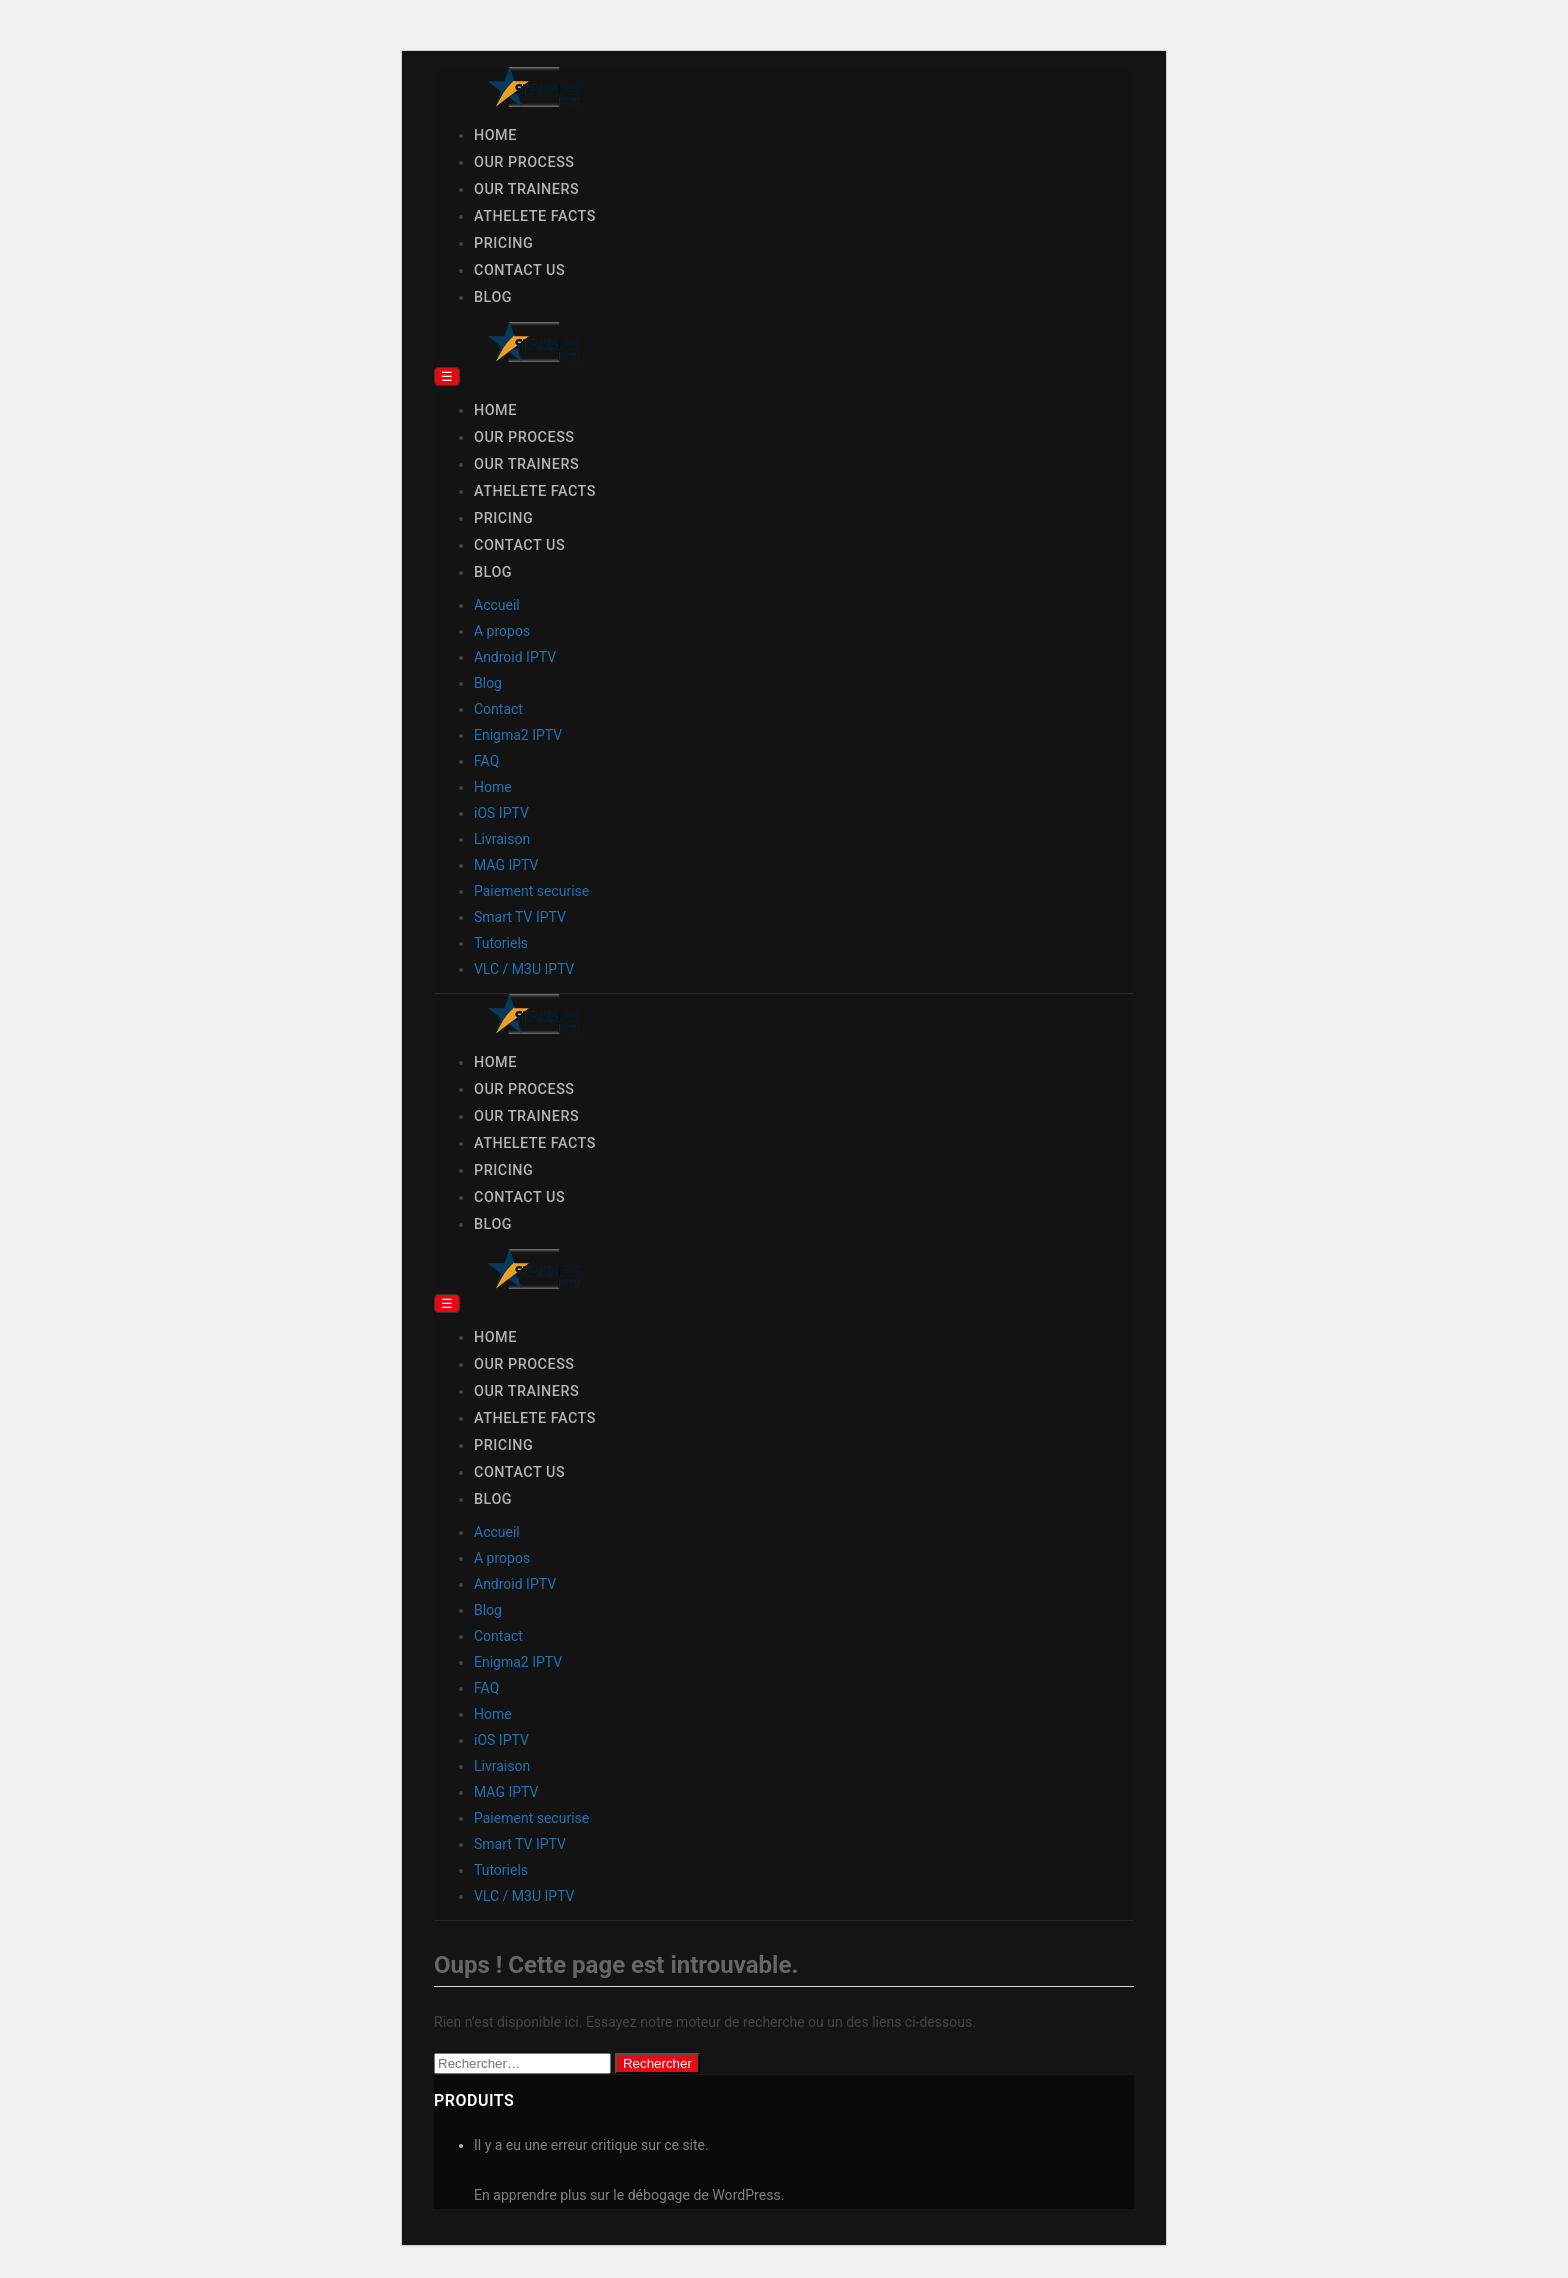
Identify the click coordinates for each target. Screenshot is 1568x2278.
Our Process (524, 162)
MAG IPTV (506, 865)
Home (495, 135)
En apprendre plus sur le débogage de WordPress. (629, 2195)
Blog (493, 297)
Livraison (502, 839)
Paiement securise (531, 891)
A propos (502, 631)
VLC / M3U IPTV (524, 969)
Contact (498, 709)
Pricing (503, 243)
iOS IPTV (501, 813)
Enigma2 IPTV (518, 735)
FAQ (486, 761)
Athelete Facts (535, 216)
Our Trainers (526, 189)
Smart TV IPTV (520, 917)
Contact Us (519, 270)
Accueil (497, 605)
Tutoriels (501, 943)
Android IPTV (515, 657)
